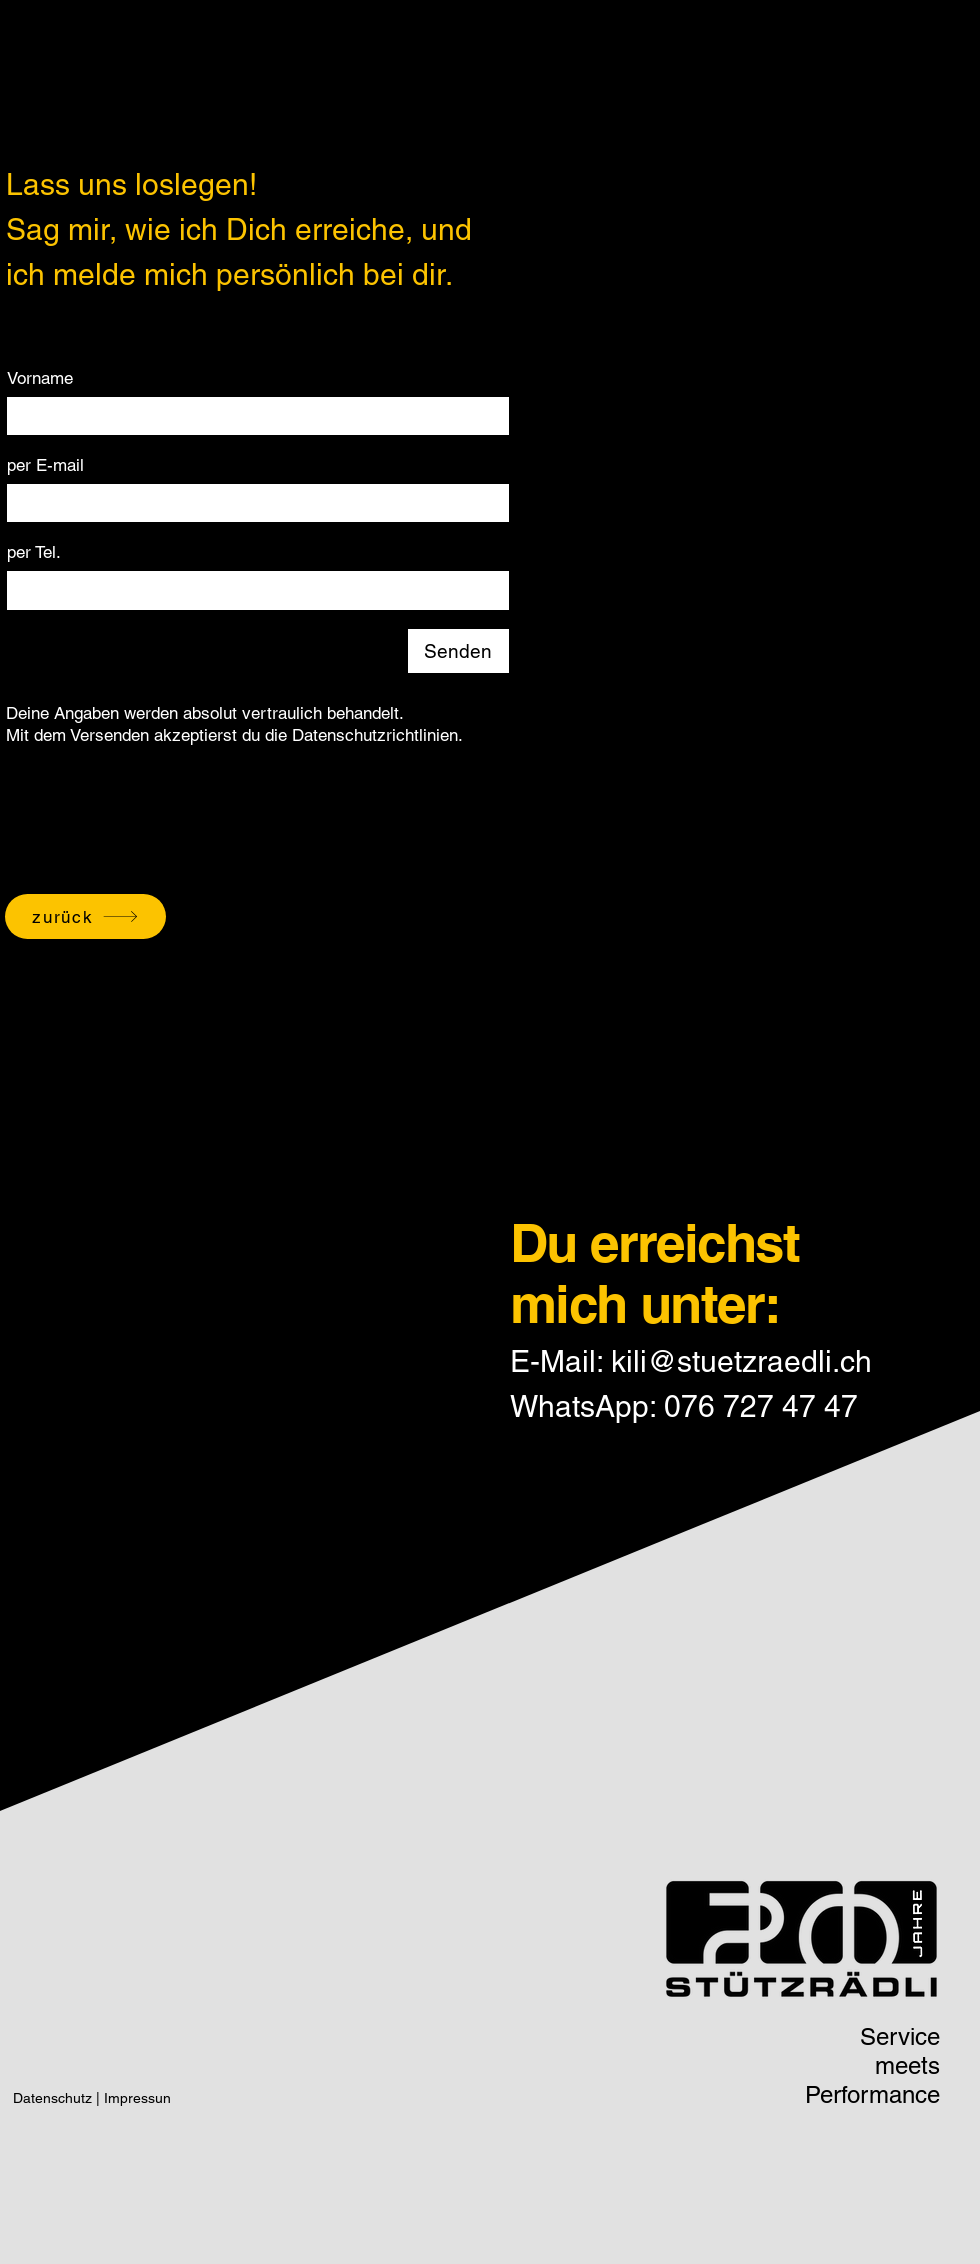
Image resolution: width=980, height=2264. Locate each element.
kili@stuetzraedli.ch (741, 1361)
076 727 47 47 (761, 1406)
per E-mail (45, 465)
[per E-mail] (252, 503)
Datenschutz (52, 2098)
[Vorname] (252, 416)
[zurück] (85, 916)
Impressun (137, 2098)
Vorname (40, 378)
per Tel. (34, 552)
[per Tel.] (252, 590)
